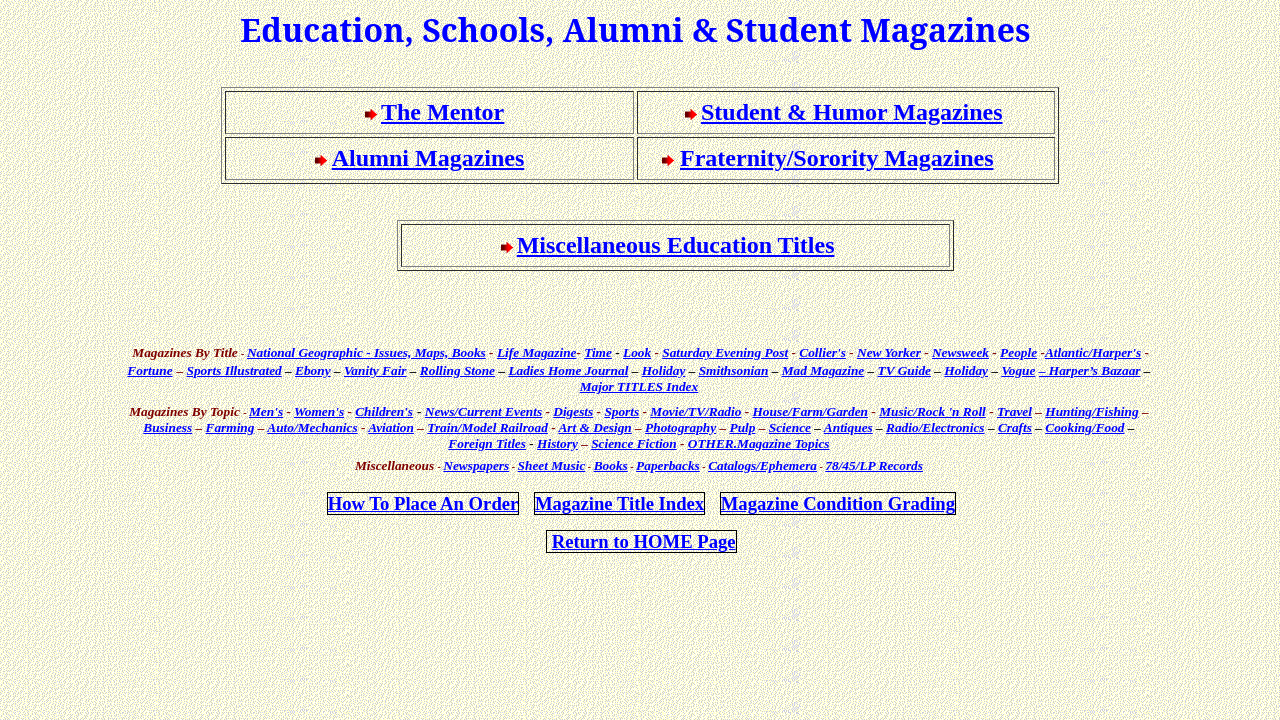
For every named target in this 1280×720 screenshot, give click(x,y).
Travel (1014, 411)
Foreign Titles (487, 443)
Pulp (743, 427)
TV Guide (904, 370)
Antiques (848, 427)
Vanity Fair (375, 370)
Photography (680, 427)
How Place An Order (423, 503)
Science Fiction (634, 443)
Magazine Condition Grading (838, 503)
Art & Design (594, 427)
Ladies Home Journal (568, 370)
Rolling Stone (457, 370)
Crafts (1015, 427)
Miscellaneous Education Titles (676, 245)
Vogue (1018, 370)
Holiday (664, 370)
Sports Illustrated (234, 370)
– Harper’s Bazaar (1090, 370)
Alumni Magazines (428, 158)
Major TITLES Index (639, 386)
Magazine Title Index (619, 503)
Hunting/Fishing (1091, 411)
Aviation (391, 427)
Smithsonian (734, 370)
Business (167, 427)
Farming (230, 427)
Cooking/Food (1084, 427)
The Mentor (442, 112)
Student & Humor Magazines (852, 112)
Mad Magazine (823, 370)
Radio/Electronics (935, 427)
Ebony (313, 370)
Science (790, 427)
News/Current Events (483, 411)
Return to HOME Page (644, 541)
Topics (759, 443)
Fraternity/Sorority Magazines (836, 158)
